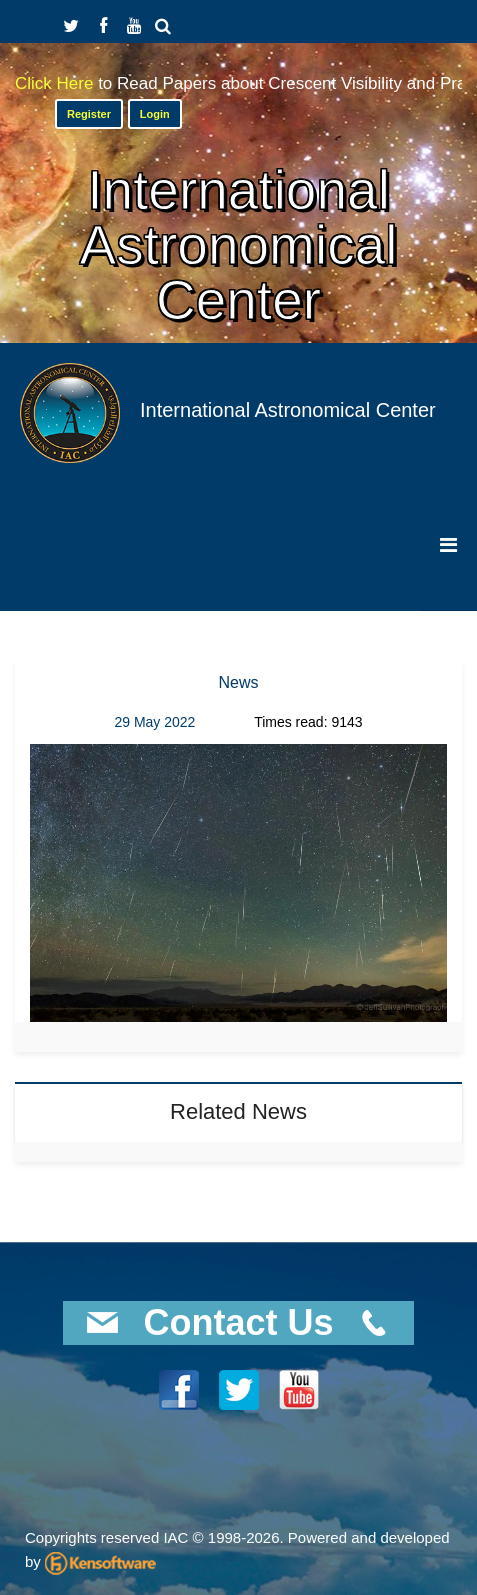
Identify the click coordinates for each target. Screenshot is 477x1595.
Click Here (56, 83)
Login (155, 114)
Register (89, 114)
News (238, 682)
